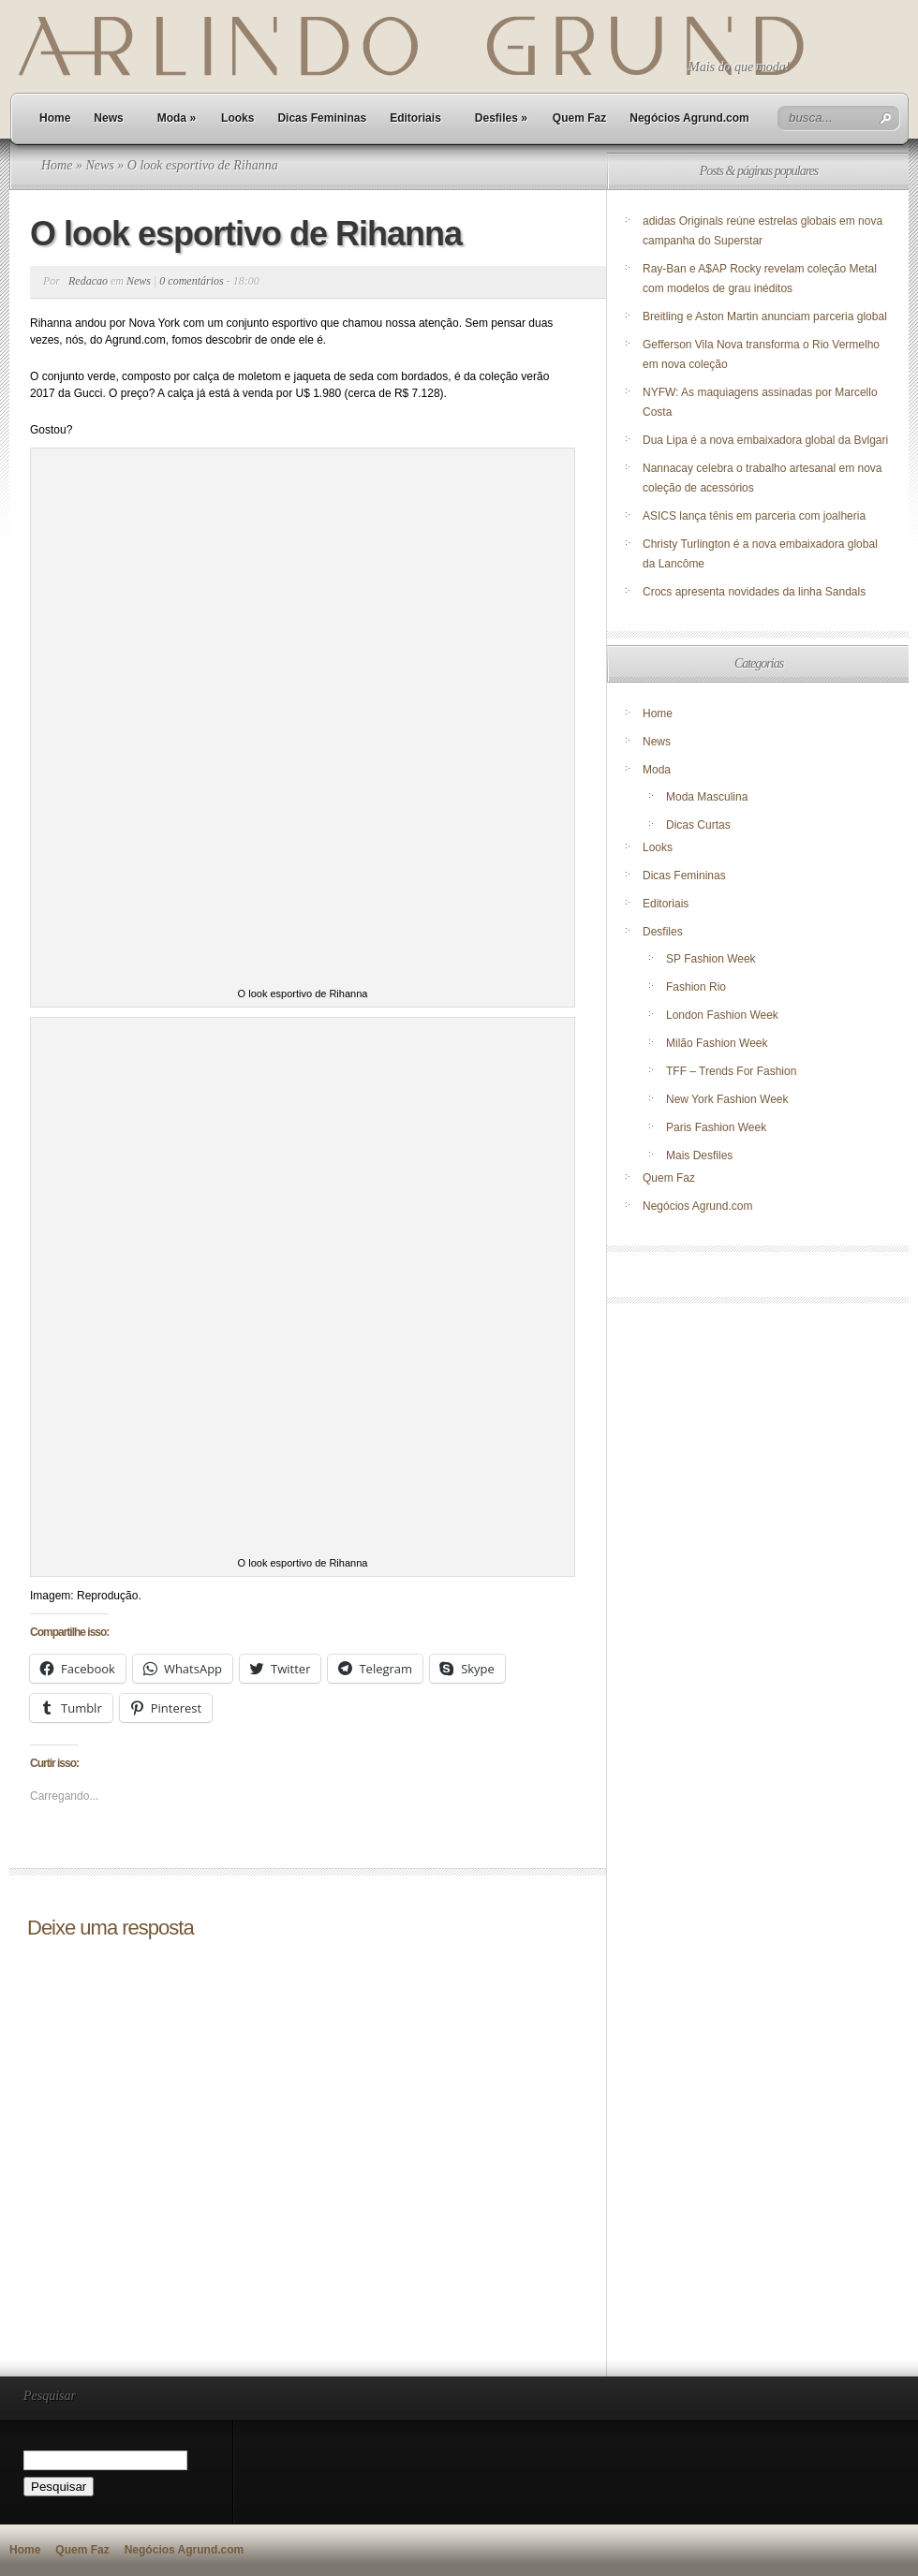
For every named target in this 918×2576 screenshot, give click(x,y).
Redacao (88, 280)
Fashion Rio (696, 987)
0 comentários (191, 280)
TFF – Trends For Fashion (731, 1071)
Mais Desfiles (699, 1155)
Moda (176, 118)
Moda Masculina (707, 796)
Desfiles (501, 118)
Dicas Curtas (698, 825)
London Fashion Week (722, 1015)
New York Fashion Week (727, 1099)
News (108, 118)
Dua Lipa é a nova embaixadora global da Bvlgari (765, 440)
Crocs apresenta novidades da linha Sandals (754, 591)
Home (54, 118)
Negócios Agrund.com (689, 118)
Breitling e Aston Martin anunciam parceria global (765, 316)
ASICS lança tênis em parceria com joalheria (754, 516)
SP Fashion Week (711, 958)
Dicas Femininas (321, 118)
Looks (237, 118)
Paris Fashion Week (716, 1127)
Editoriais (415, 118)
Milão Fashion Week (717, 1043)
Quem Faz (579, 118)
